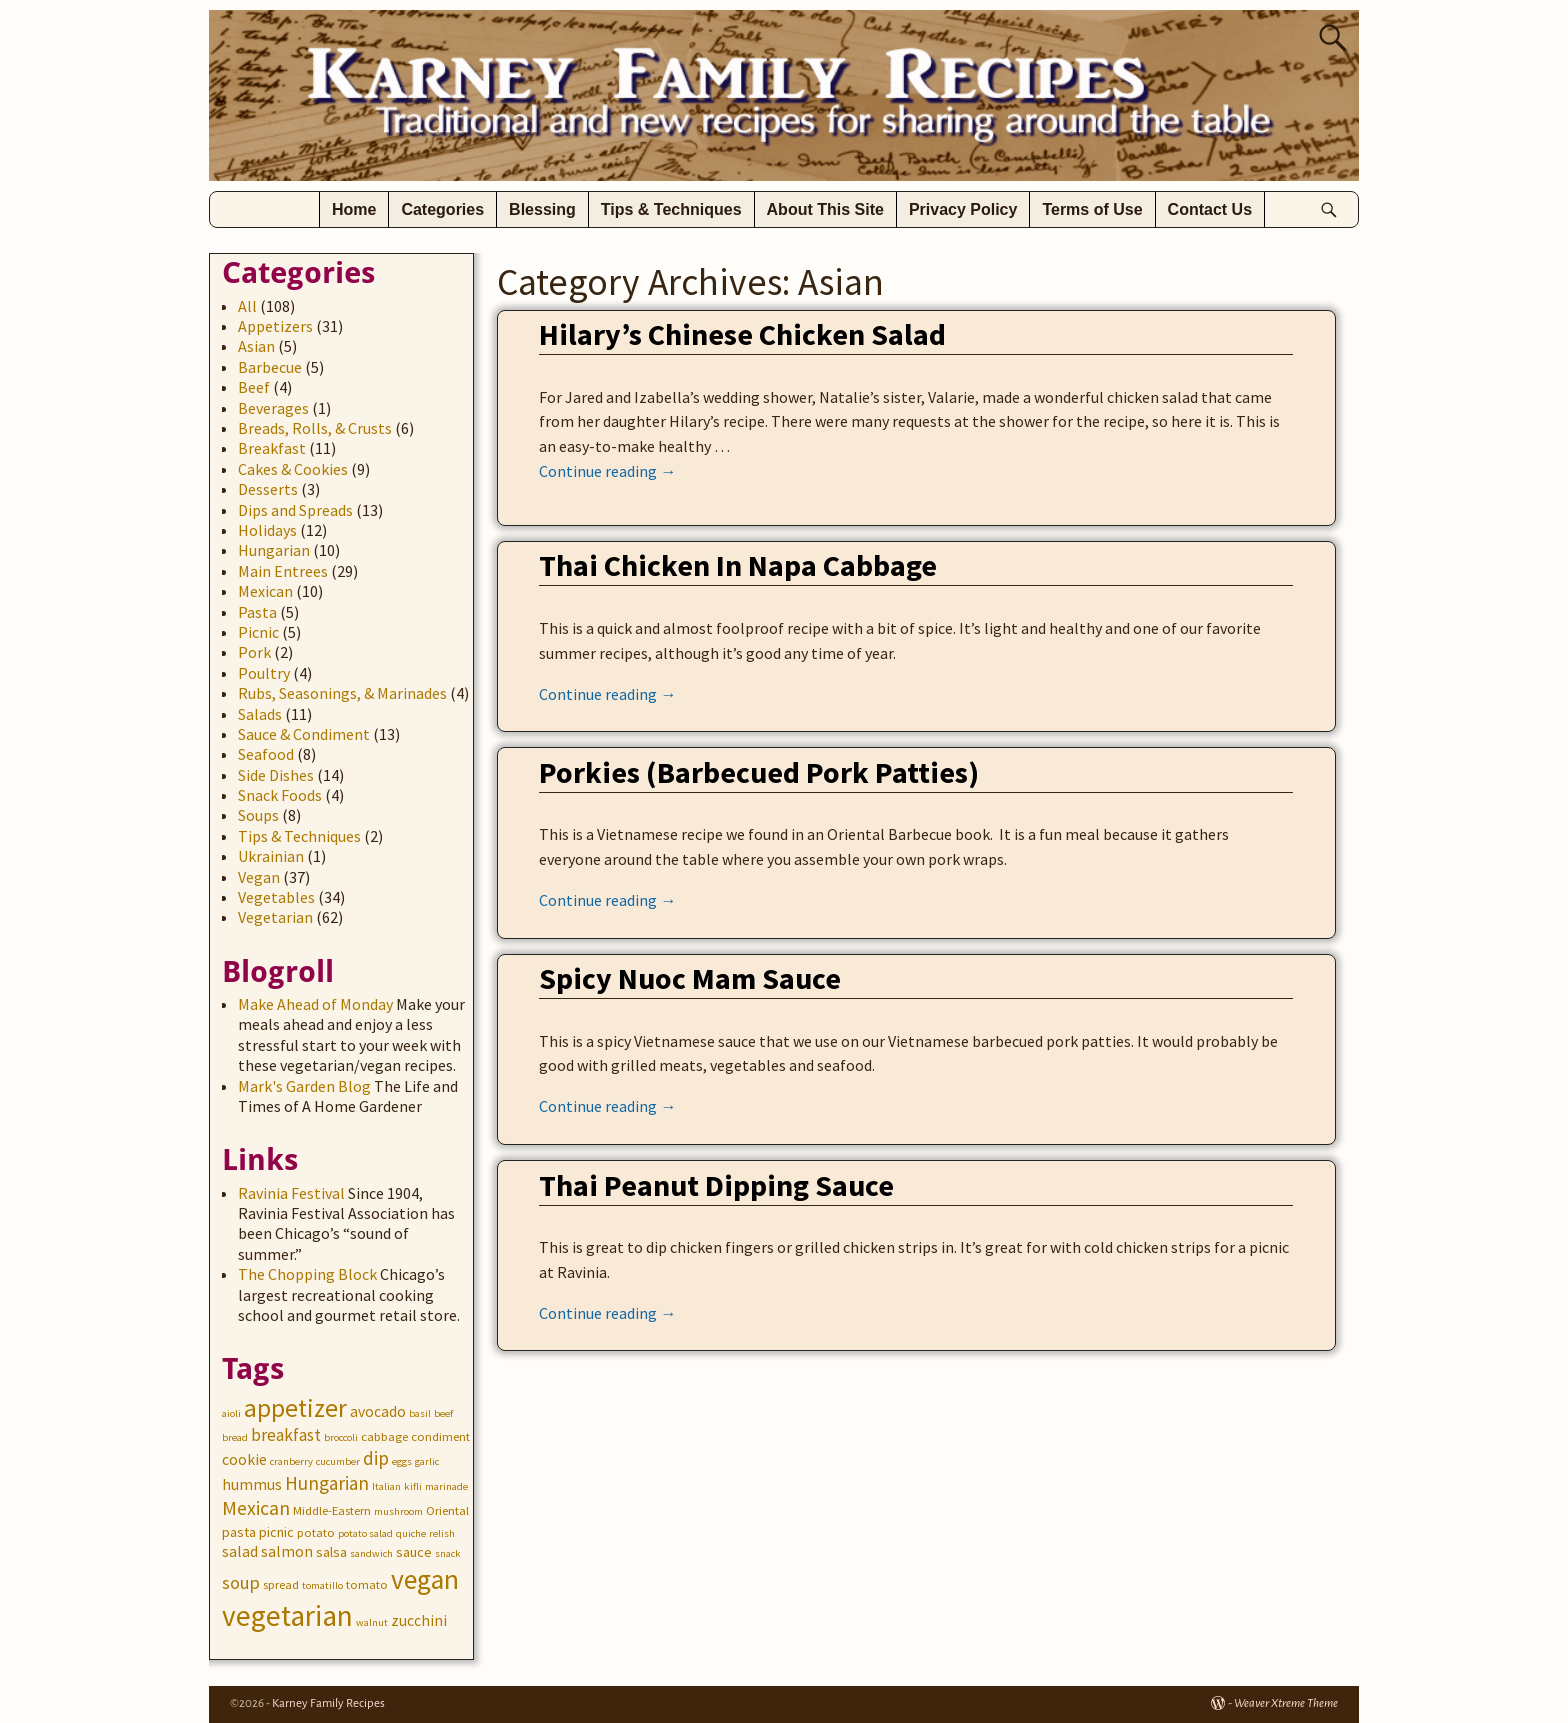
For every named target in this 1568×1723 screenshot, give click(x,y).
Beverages (273, 408)
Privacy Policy (963, 209)
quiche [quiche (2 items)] (411, 1533)
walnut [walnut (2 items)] (372, 1622)
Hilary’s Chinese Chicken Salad (742, 334)
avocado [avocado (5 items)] (378, 1411)
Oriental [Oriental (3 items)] (447, 1510)
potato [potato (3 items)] (316, 1532)
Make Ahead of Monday (315, 1004)
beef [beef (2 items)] (443, 1413)
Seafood (266, 754)
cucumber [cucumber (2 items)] (338, 1461)
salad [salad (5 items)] (240, 1551)
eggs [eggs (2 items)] (402, 1461)
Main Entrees (283, 571)
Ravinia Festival (291, 1193)
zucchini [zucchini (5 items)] (419, 1620)
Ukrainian (271, 856)
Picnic (258, 632)
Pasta (257, 612)
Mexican (265, 591)
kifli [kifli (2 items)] (413, 1486)
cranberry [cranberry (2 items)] (291, 1461)
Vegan (259, 877)
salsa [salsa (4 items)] (331, 1552)
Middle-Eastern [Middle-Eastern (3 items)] (332, 1510)
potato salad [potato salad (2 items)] (365, 1533)
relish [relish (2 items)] (442, 1533)
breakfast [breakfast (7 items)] (286, 1435)
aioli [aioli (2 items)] (231, 1413)
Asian (256, 346)
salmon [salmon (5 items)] (287, 1551)
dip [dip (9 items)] (376, 1458)
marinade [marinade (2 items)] (446, 1486)
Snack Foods (280, 795)
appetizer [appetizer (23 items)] (295, 1408)
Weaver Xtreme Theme (1286, 1703)
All (247, 306)
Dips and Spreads (295, 510)
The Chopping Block (307, 1274)
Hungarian (274, 550)
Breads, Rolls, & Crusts (315, 428)
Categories (442, 209)
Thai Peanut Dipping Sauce (716, 1185)
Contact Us (1210, 209)
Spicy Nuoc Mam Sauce (690, 978)
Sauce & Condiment (304, 734)
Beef (254, 387)
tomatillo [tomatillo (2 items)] (322, 1585)
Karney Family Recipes (328, 1703)
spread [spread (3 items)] (281, 1584)
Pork (254, 652)
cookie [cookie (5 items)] (244, 1459)
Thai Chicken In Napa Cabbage (738, 565)
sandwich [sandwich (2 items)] (371, 1553)
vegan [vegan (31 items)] (425, 1579)
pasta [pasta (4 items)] (239, 1532)
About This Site (825, 209)
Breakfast (272, 448)
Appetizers (275, 326)
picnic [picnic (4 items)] (276, 1532)
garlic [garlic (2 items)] (427, 1461)
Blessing (542, 209)
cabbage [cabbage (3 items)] (384, 1436)
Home (354, 209)
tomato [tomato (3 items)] (367, 1584)
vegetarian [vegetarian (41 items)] (287, 1615)
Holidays (267, 530)
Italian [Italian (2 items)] (386, 1486)
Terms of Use (1092, 209)
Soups (258, 815)
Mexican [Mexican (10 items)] (256, 1507)
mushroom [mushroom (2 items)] (398, 1511)
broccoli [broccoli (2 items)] (341, 1437)
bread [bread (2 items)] (235, 1437)
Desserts (268, 489)
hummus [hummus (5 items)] (252, 1484)
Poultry (264, 673)
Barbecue (270, 367)
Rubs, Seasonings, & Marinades (342, 693)
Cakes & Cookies (293, 469)
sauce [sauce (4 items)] (414, 1552)
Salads (260, 714)
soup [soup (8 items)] (241, 1582)
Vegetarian (275, 917)
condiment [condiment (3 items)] (440, 1436)
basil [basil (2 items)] (420, 1413)
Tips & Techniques (671, 209)
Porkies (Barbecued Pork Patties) (759, 772)
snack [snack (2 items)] (448, 1553)
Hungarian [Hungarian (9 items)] (327, 1483)
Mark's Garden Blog (304, 1086)
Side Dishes (276, 775)
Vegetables (276, 897)
